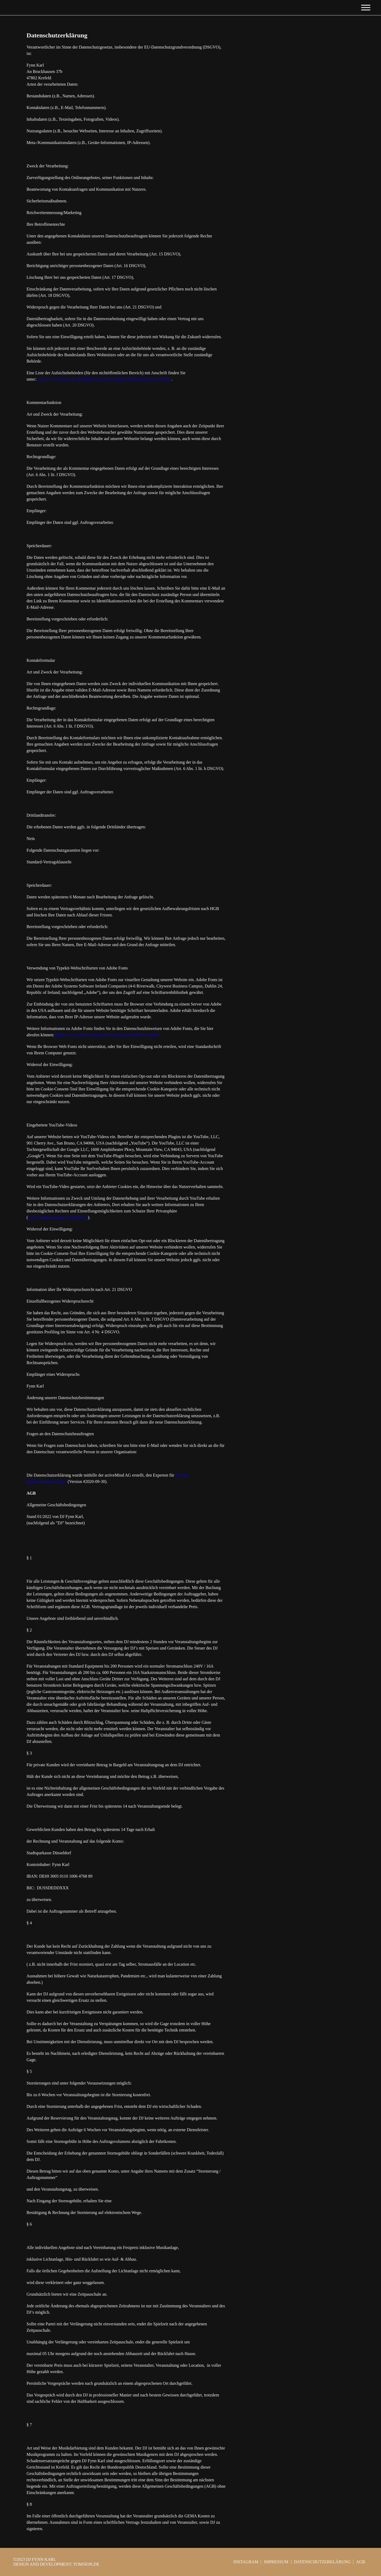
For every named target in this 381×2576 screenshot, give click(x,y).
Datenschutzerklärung (322, 2562)
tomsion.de (86, 2564)
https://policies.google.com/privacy (58, 1217)
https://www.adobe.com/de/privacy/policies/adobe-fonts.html (107, 1035)
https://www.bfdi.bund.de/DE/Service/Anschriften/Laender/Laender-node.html (104, 379)
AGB (360, 2562)
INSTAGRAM (245, 2562)
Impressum (276, 2562)
